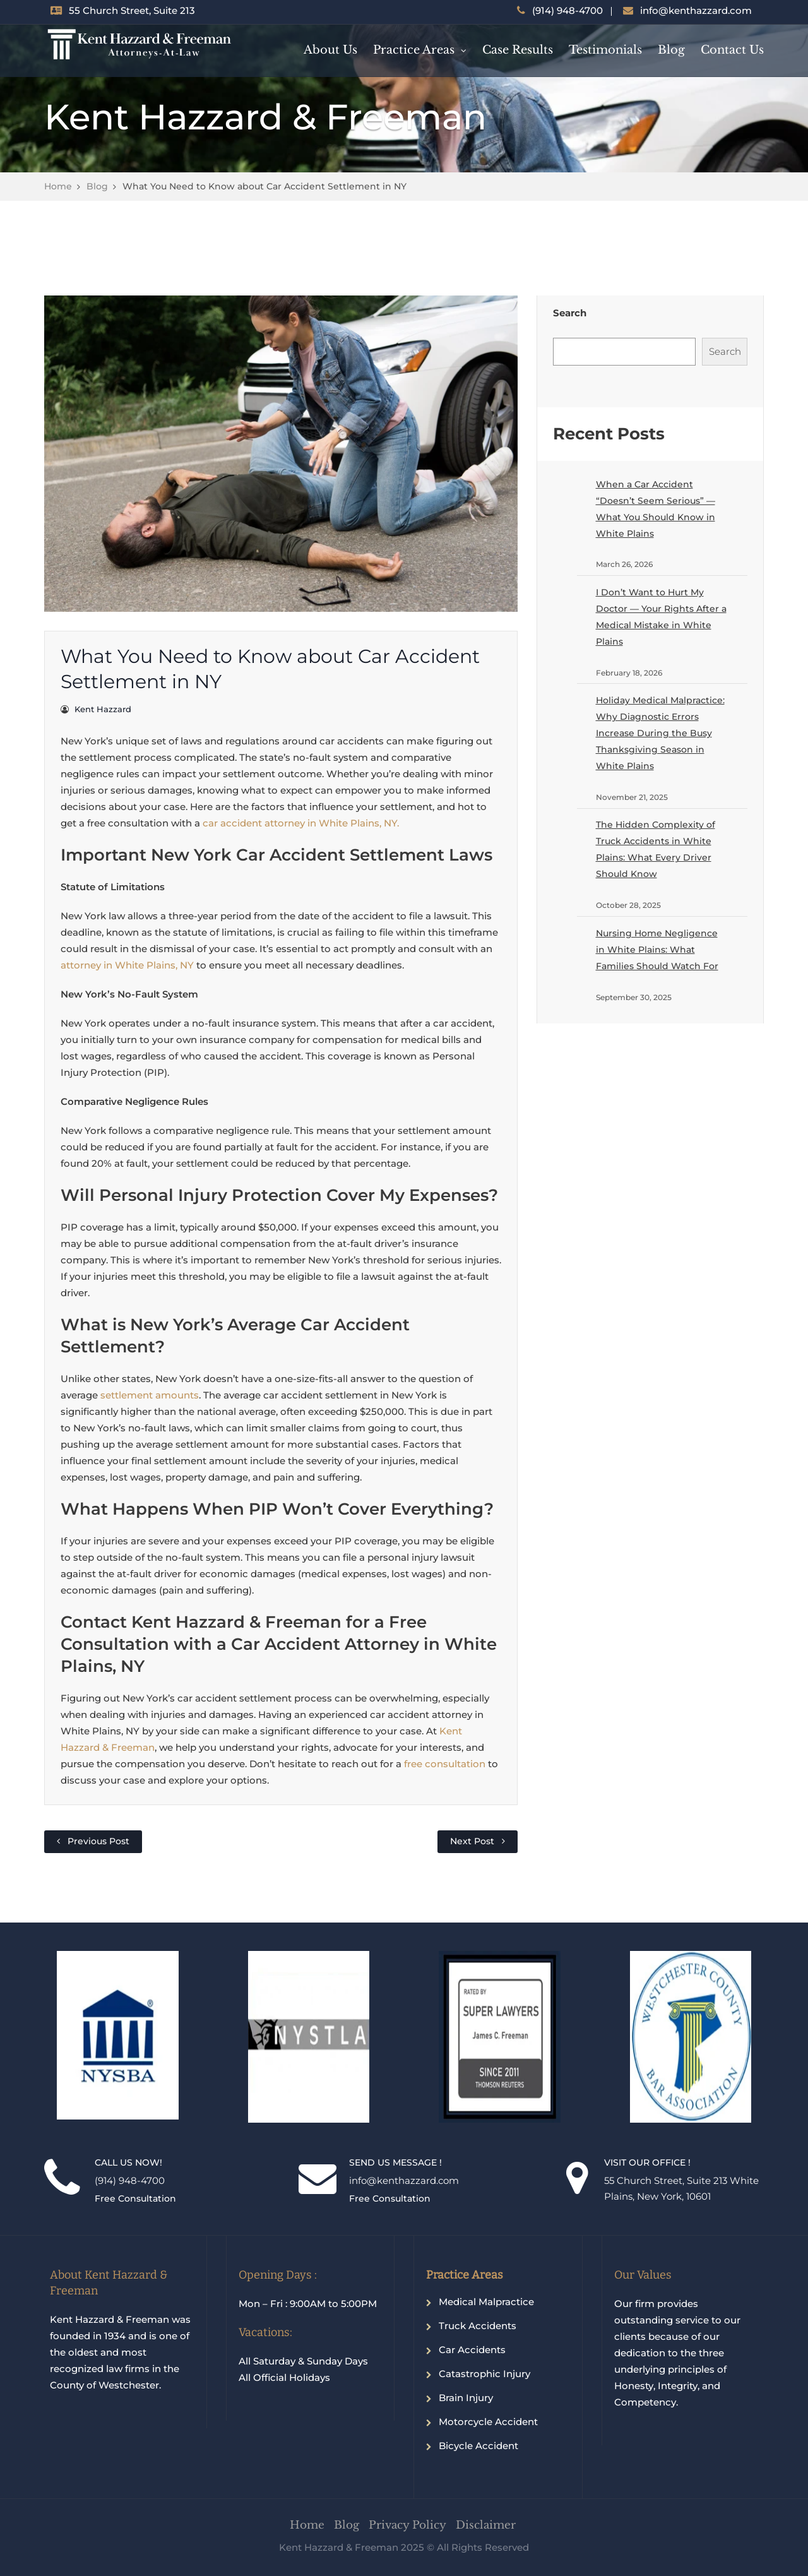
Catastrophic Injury (484, 2374)
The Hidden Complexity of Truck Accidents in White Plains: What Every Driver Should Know (655, 849)
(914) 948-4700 (567, 10)
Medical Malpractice (486, 2302)
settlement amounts (149, 1395)
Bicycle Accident (478, 2446)
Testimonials (605, 50)
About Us (330, 50)
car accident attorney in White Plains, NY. (301, 823)
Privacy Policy (407, 2525)
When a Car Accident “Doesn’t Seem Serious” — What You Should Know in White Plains (655, 509)
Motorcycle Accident (488, 2422)
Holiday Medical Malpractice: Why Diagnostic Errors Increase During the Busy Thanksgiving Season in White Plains (660, 733)
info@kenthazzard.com (696, 10)
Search (569, 313)
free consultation (444, 1764)
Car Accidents (472, 2350)
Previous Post (98, 1841)
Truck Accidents (477, 2326)
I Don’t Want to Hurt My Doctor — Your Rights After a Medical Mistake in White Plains (661, 617)
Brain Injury (466, 2398)
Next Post (472, 1841)
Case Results (517, 50)
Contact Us (732, 50)
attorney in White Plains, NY (127, 965)
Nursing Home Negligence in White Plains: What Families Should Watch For (657, 949)
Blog (671, 50)
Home (58, 186)
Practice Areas (413, 50)
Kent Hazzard (102, 709)
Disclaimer (486, 2525)
